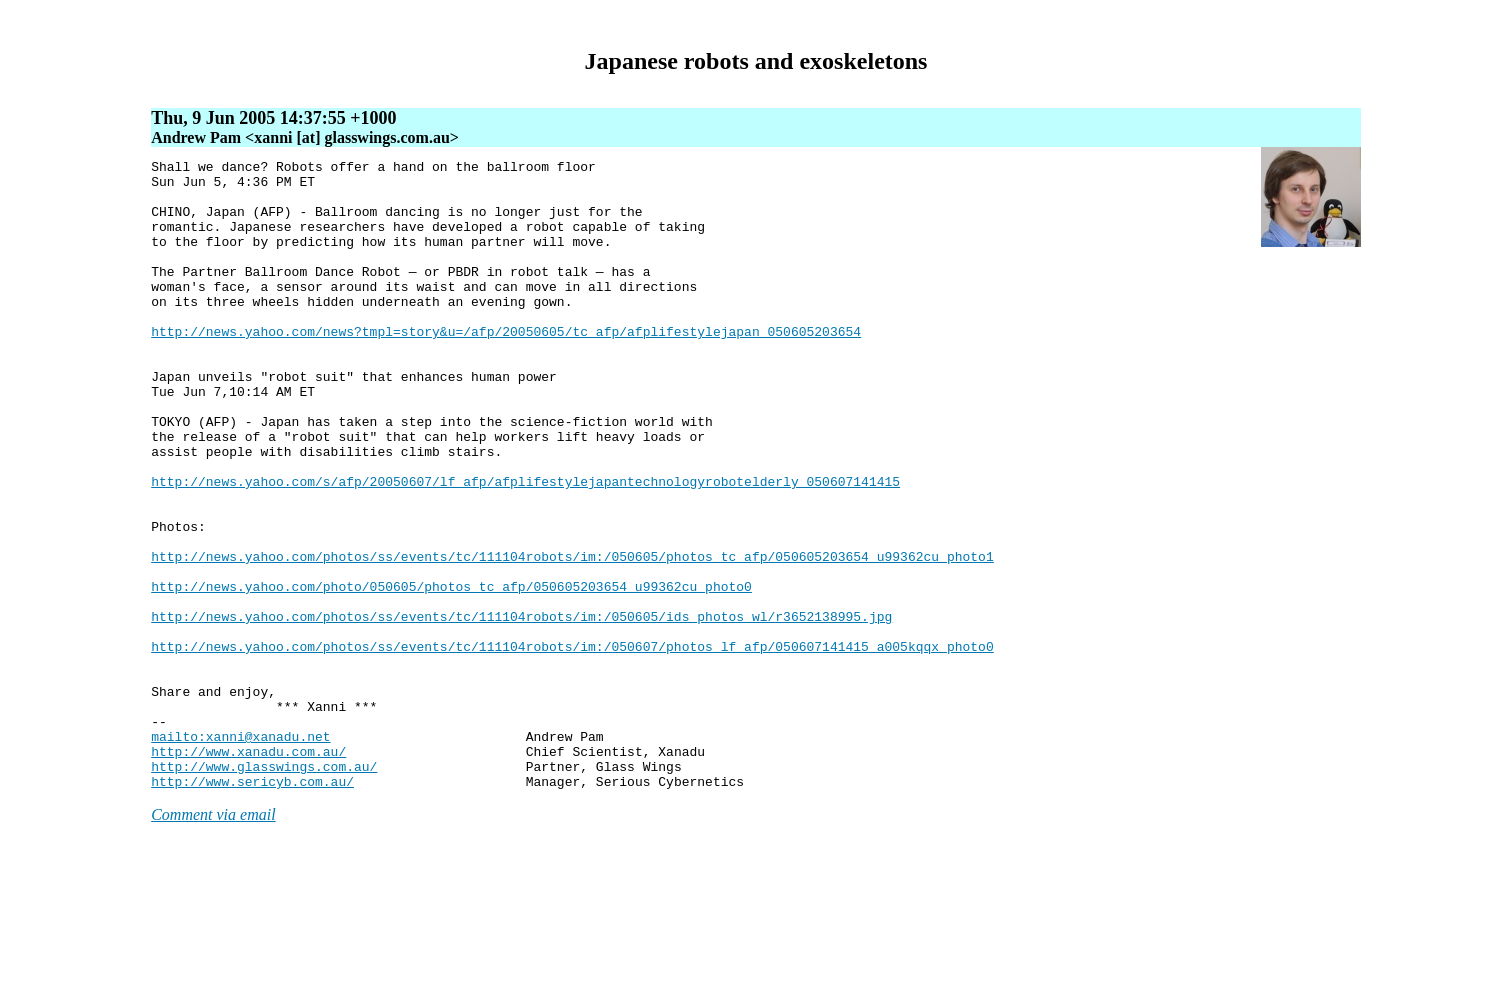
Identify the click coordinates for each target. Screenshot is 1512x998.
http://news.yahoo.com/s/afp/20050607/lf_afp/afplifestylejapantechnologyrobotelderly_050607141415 (525, 547)
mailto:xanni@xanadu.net (240, 853)
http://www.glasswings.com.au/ (264, 889)
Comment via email (213, 940)
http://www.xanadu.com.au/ (248, 871)
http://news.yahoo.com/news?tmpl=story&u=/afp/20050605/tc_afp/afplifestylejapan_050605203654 (506, 367)
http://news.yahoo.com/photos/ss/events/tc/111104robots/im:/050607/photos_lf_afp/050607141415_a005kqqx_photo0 (572, 745)
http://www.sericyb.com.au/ (252, 907)
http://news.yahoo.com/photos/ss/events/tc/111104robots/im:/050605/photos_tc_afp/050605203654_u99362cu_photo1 (572, 637)
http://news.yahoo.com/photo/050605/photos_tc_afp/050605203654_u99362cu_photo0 (451, 673)
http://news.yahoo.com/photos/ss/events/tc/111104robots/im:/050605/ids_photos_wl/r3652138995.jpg (521, 709)
